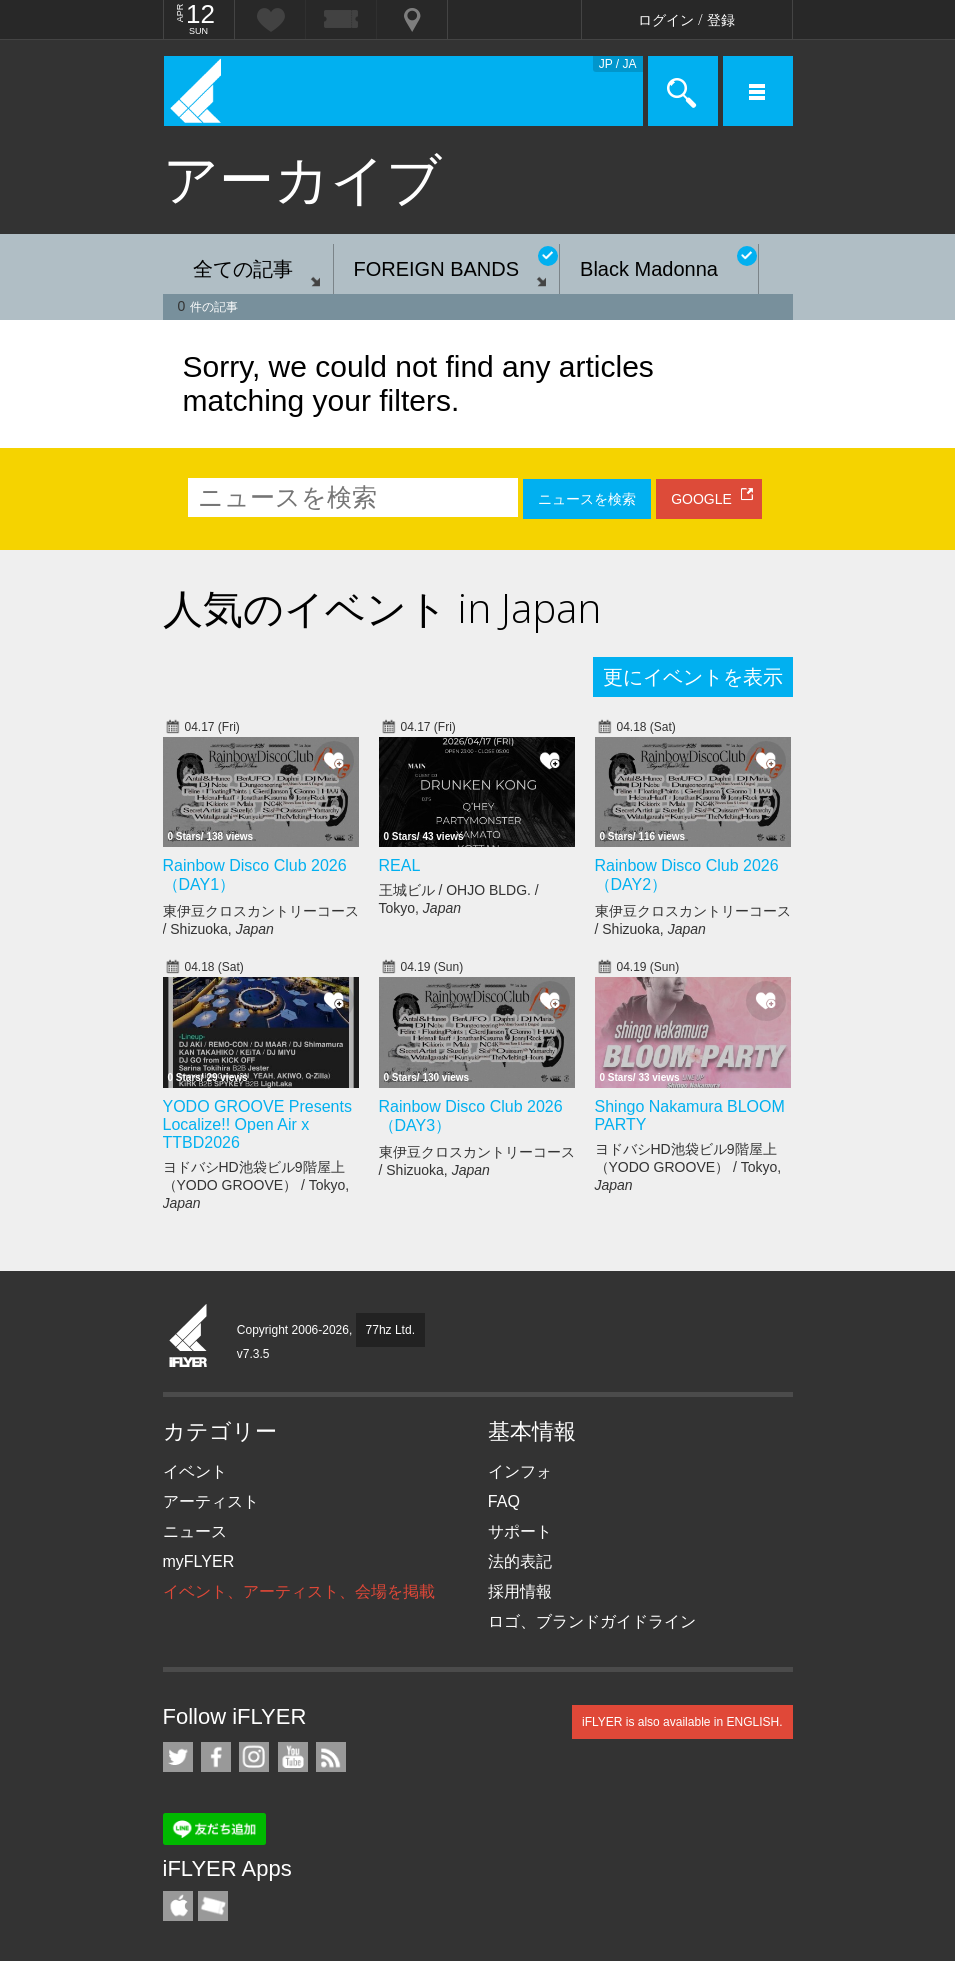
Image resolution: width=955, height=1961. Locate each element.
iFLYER (189, 1337)
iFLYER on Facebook (216, 1757)
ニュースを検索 (587, 499)
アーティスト (211, 1501)
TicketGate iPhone (213, 1906)
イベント (195, 1471)
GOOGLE (701, 499)
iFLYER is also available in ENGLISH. (682, 1722)
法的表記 (520, 1561)
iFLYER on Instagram (254, 1757)
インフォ (520, 1471)
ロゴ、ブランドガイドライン (592, 1621)
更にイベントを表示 (693, 677)
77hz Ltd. (390, 1330)
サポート (520, 1531)
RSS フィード (331, 1757)
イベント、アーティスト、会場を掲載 (299, 1591)
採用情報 (520, 1591)
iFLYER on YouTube (293, 1757)
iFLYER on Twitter (178, 1757)
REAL (400, 865)
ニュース (195, 1531)
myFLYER (199, 1561)
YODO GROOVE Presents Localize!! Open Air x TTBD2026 (257, 1124)
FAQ (504, 1501)
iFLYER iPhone (178, 1906)
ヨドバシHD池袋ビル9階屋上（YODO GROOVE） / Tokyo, (256, 1185)
